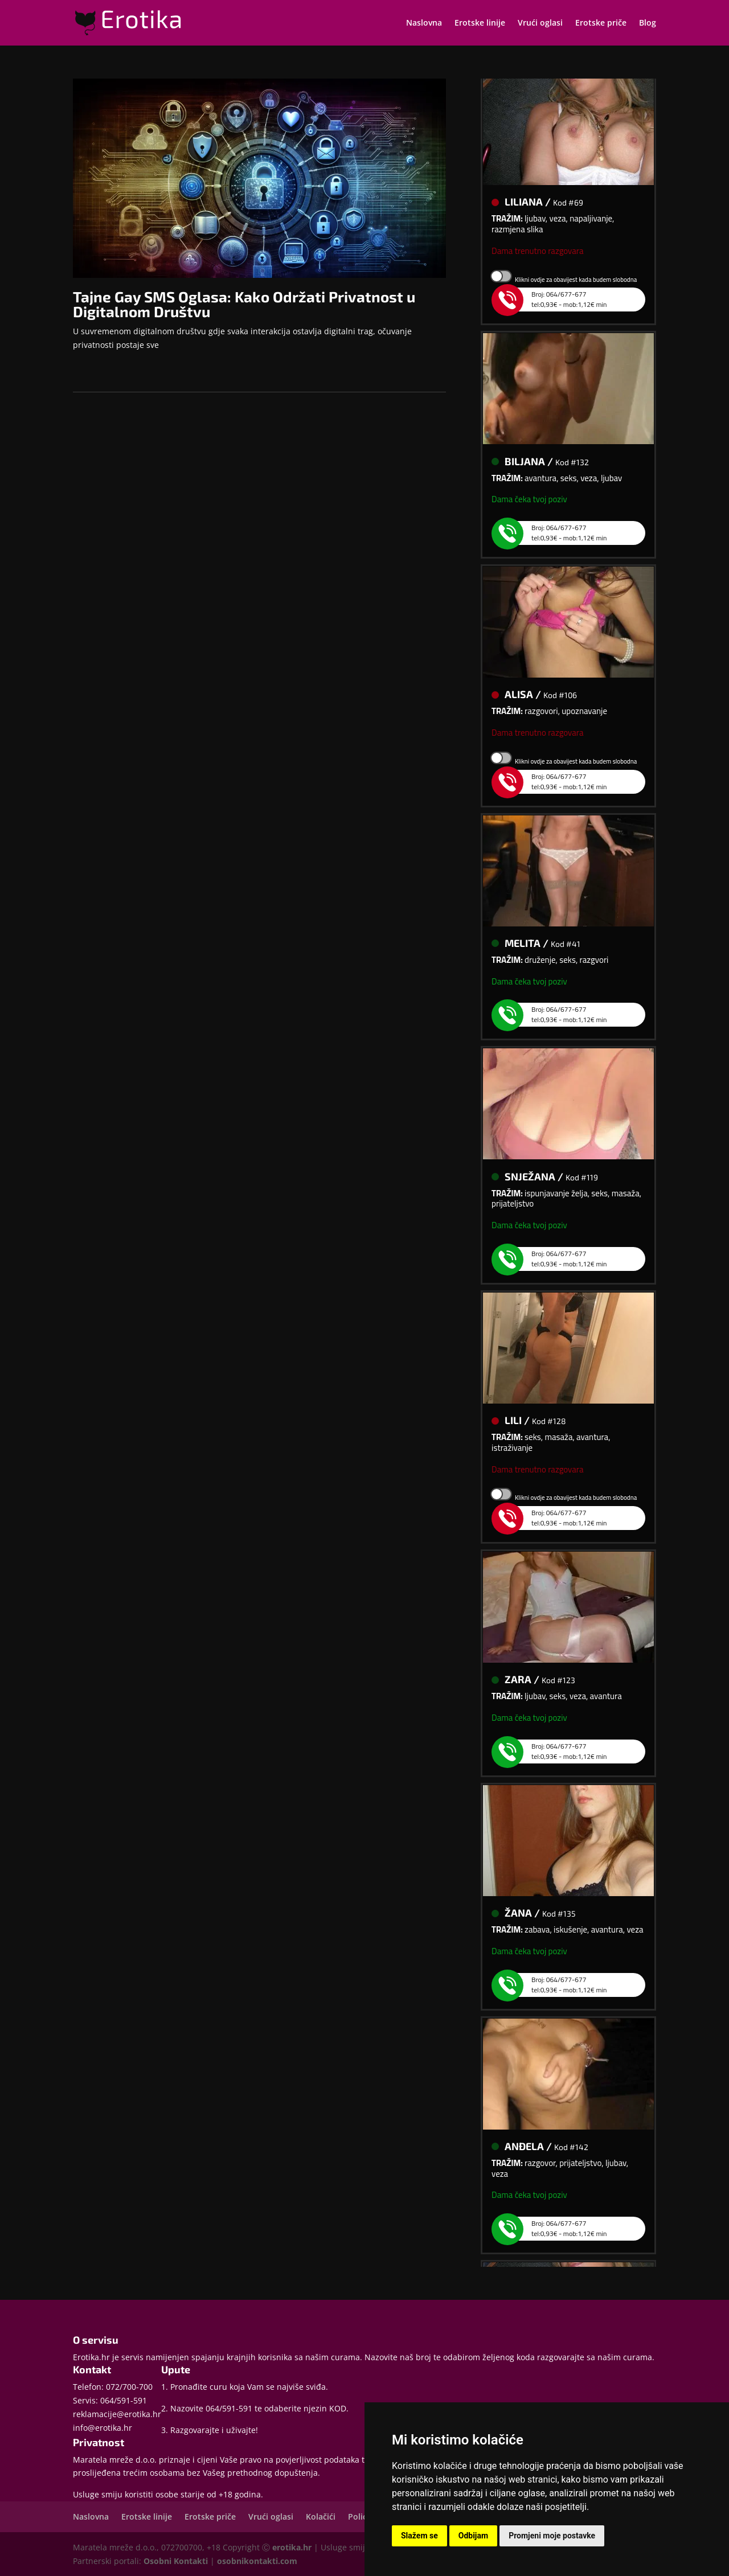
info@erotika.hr (102, 2427)
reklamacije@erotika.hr (117, 2414)
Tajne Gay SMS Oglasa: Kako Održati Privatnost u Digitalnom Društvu (244, 304)
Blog (647, 23)
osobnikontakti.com (257, 2561)
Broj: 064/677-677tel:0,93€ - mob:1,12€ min (558, 303)
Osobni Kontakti (176, 2561)
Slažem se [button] (419, 2535)
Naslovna (424, 23)
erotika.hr (292, 2547)
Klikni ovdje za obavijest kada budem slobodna (576, 283)
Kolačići (320, 2516)
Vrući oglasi (540, 23)
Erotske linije (479, 23)
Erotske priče (600, 23)
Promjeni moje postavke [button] (552, 2535)
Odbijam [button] (473, 2535)
